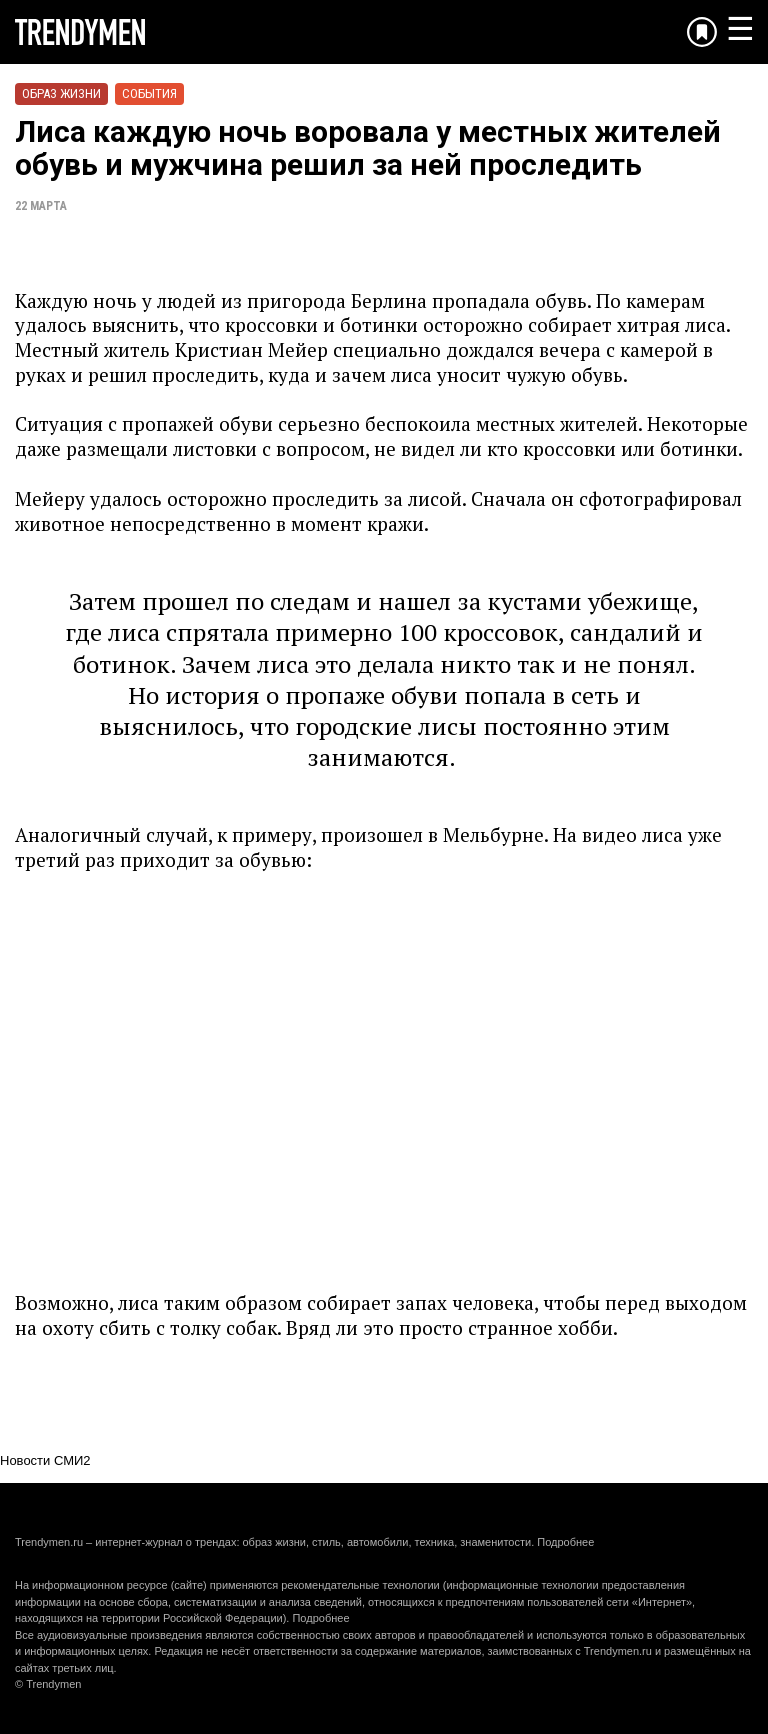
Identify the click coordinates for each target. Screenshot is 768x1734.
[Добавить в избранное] (702, 32)
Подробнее (565, 1542)
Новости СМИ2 (45, 1460)
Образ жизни (61, 93)
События (149, 93)
